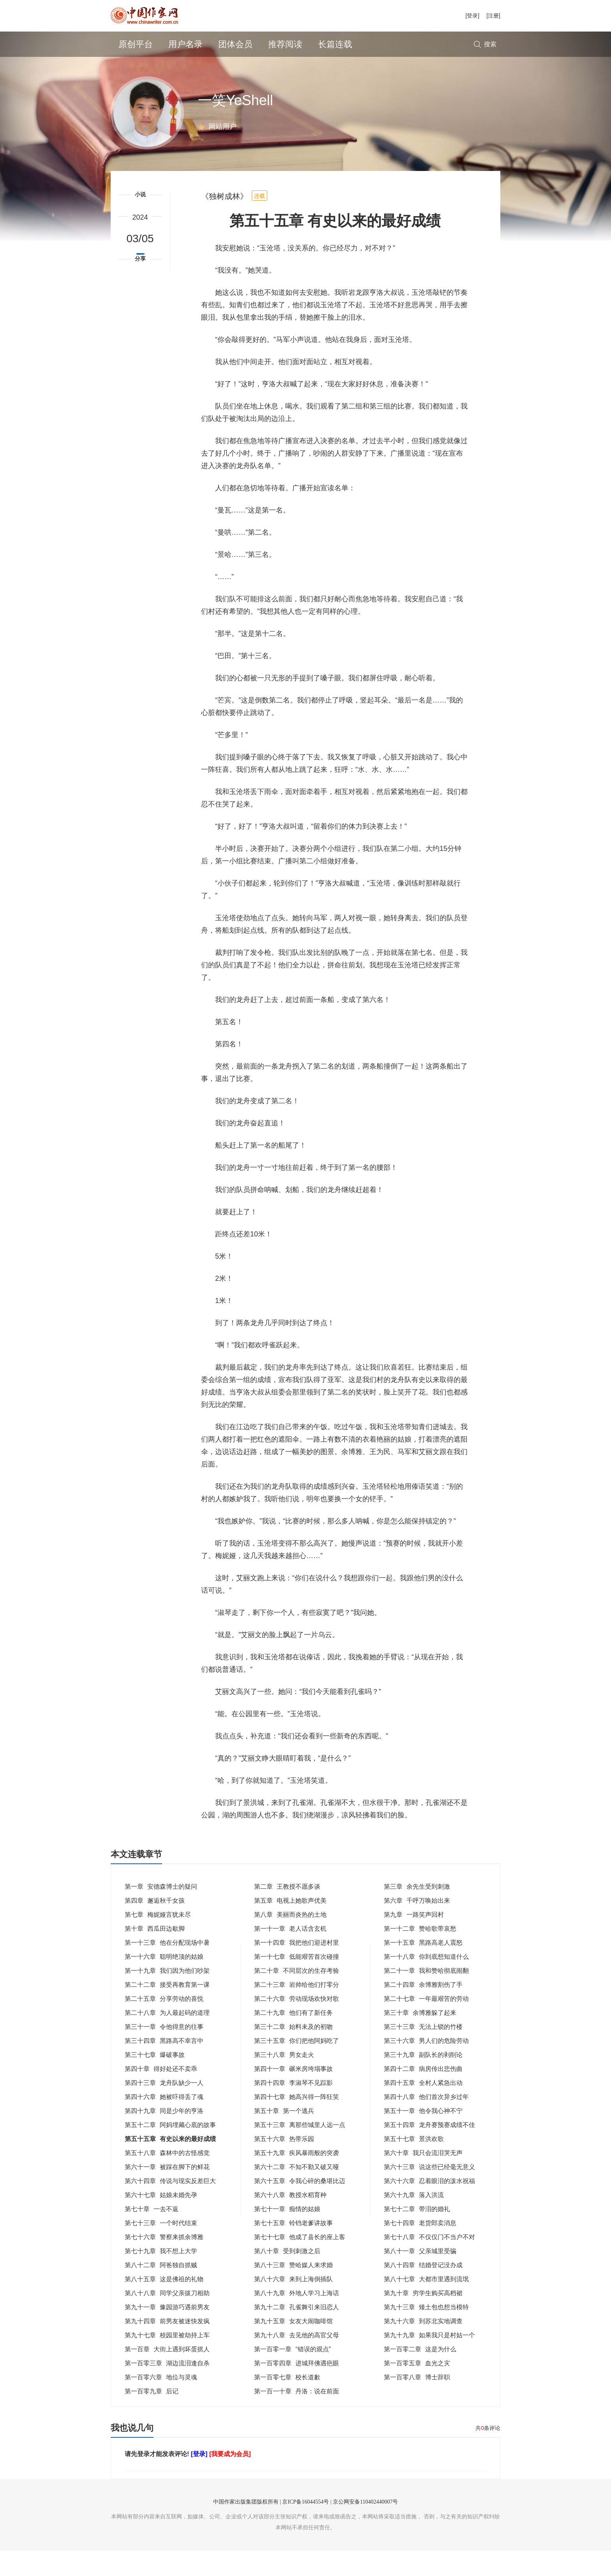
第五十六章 (284, 2164)
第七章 (158, 1940)
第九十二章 (296, 2332)
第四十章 (161, 2094)
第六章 (417, 1926)
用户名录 (185, 44)
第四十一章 (293, 2094)
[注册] (493, 15)
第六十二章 (296, 2192)
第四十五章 (423, 2108)
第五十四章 (429, 2150)
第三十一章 (164, 2052)
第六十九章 (414, 2220)
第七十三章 (161, 2248)
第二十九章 (293, 2038)
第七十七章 (299, 2262)
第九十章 (423, 2318)
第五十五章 (170, 2164)
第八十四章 (423, 2290)
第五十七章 (414, 2164)
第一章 (161, 1912)
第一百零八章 (417, 2402)
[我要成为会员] (230, 2479)
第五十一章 (423, 2136)
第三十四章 (164, 2066)
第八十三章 (293, 2290)
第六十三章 (429, 2192)
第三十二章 (293, 2052)
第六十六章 (429, 2206)
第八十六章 (293, 2304)
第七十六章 (164, 2262)
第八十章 (287, 2276)
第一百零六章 (161, 2402)
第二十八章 (167, 2038)
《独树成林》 (224, 221)
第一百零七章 (287, 2402)
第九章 (414, 1940)
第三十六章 (426, 2066)
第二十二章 (167, 2010)
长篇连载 (335, 44)
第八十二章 (161, 2290)
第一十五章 (423, 1968)
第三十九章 (423, 2080)
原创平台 (135, 44)
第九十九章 (429, 2360)
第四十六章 (164, 2122)
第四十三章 (164, 2108)
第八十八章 (167, 2318)
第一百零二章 (420, 2374)
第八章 (290, 1940)
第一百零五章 (417, 2388)
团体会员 (235, 44)
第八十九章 (296, 2318)
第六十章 (423, 2178)
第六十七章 (161, 2220)
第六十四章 (170, 2206)
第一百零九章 (151, 2416)
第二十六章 (296, 2024)
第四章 (155, 1926)
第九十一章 (167, 2332)
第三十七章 (155, 2080)
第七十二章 (417, 2234)
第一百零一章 (292, 2374)
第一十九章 (167, 1996)
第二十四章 (423, 2010)
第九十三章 (426, 2332)
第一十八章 (426, 1982)
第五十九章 (296, 2178)
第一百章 (167, 2374)
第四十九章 (164, 2136)
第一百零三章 (167, 2388)
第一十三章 (167, 1968)
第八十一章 (420, 2276)
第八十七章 (426, 2304)
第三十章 (420, 2038)
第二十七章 (426, 2024)
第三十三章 (423, 2052)
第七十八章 (429, 2262)
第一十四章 (296, 1968)
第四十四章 (293, 2108)
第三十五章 (296, 2066)
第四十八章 (426, 2122)
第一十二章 (420, 1954)
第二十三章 (296, 2010)
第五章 (290, 1926)
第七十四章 (420, 2248)
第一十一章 (290, 1954)
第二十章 (296, 1996)
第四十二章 (423, 2094)
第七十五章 (293, 2248)
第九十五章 (293, 2346)
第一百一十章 (296, 2416)
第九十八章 (296, 2360)
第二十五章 (164, 2024)
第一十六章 (164, 1982)
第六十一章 (167, 2192)
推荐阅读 (285, 44)
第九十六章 (423, 2346)
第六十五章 (299, 2206)
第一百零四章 (296, 2388)
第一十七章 (296, 1982)
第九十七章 (167, 2360)
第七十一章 (287, 2234)
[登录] (472, 15)
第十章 (155, 1954)
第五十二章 (170, 2150)
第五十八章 (167, 2178)
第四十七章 (296, 2122)
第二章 (287, 1912)
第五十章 (284, 2136)
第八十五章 (164, 2304)
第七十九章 (161, 2276)
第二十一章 (426, 1996)
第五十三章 (299, 2150)
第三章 (417, 1912)
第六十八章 (290, 2220)
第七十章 (151, 2234)
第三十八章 (284, 2080)
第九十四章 (167, 2346)
